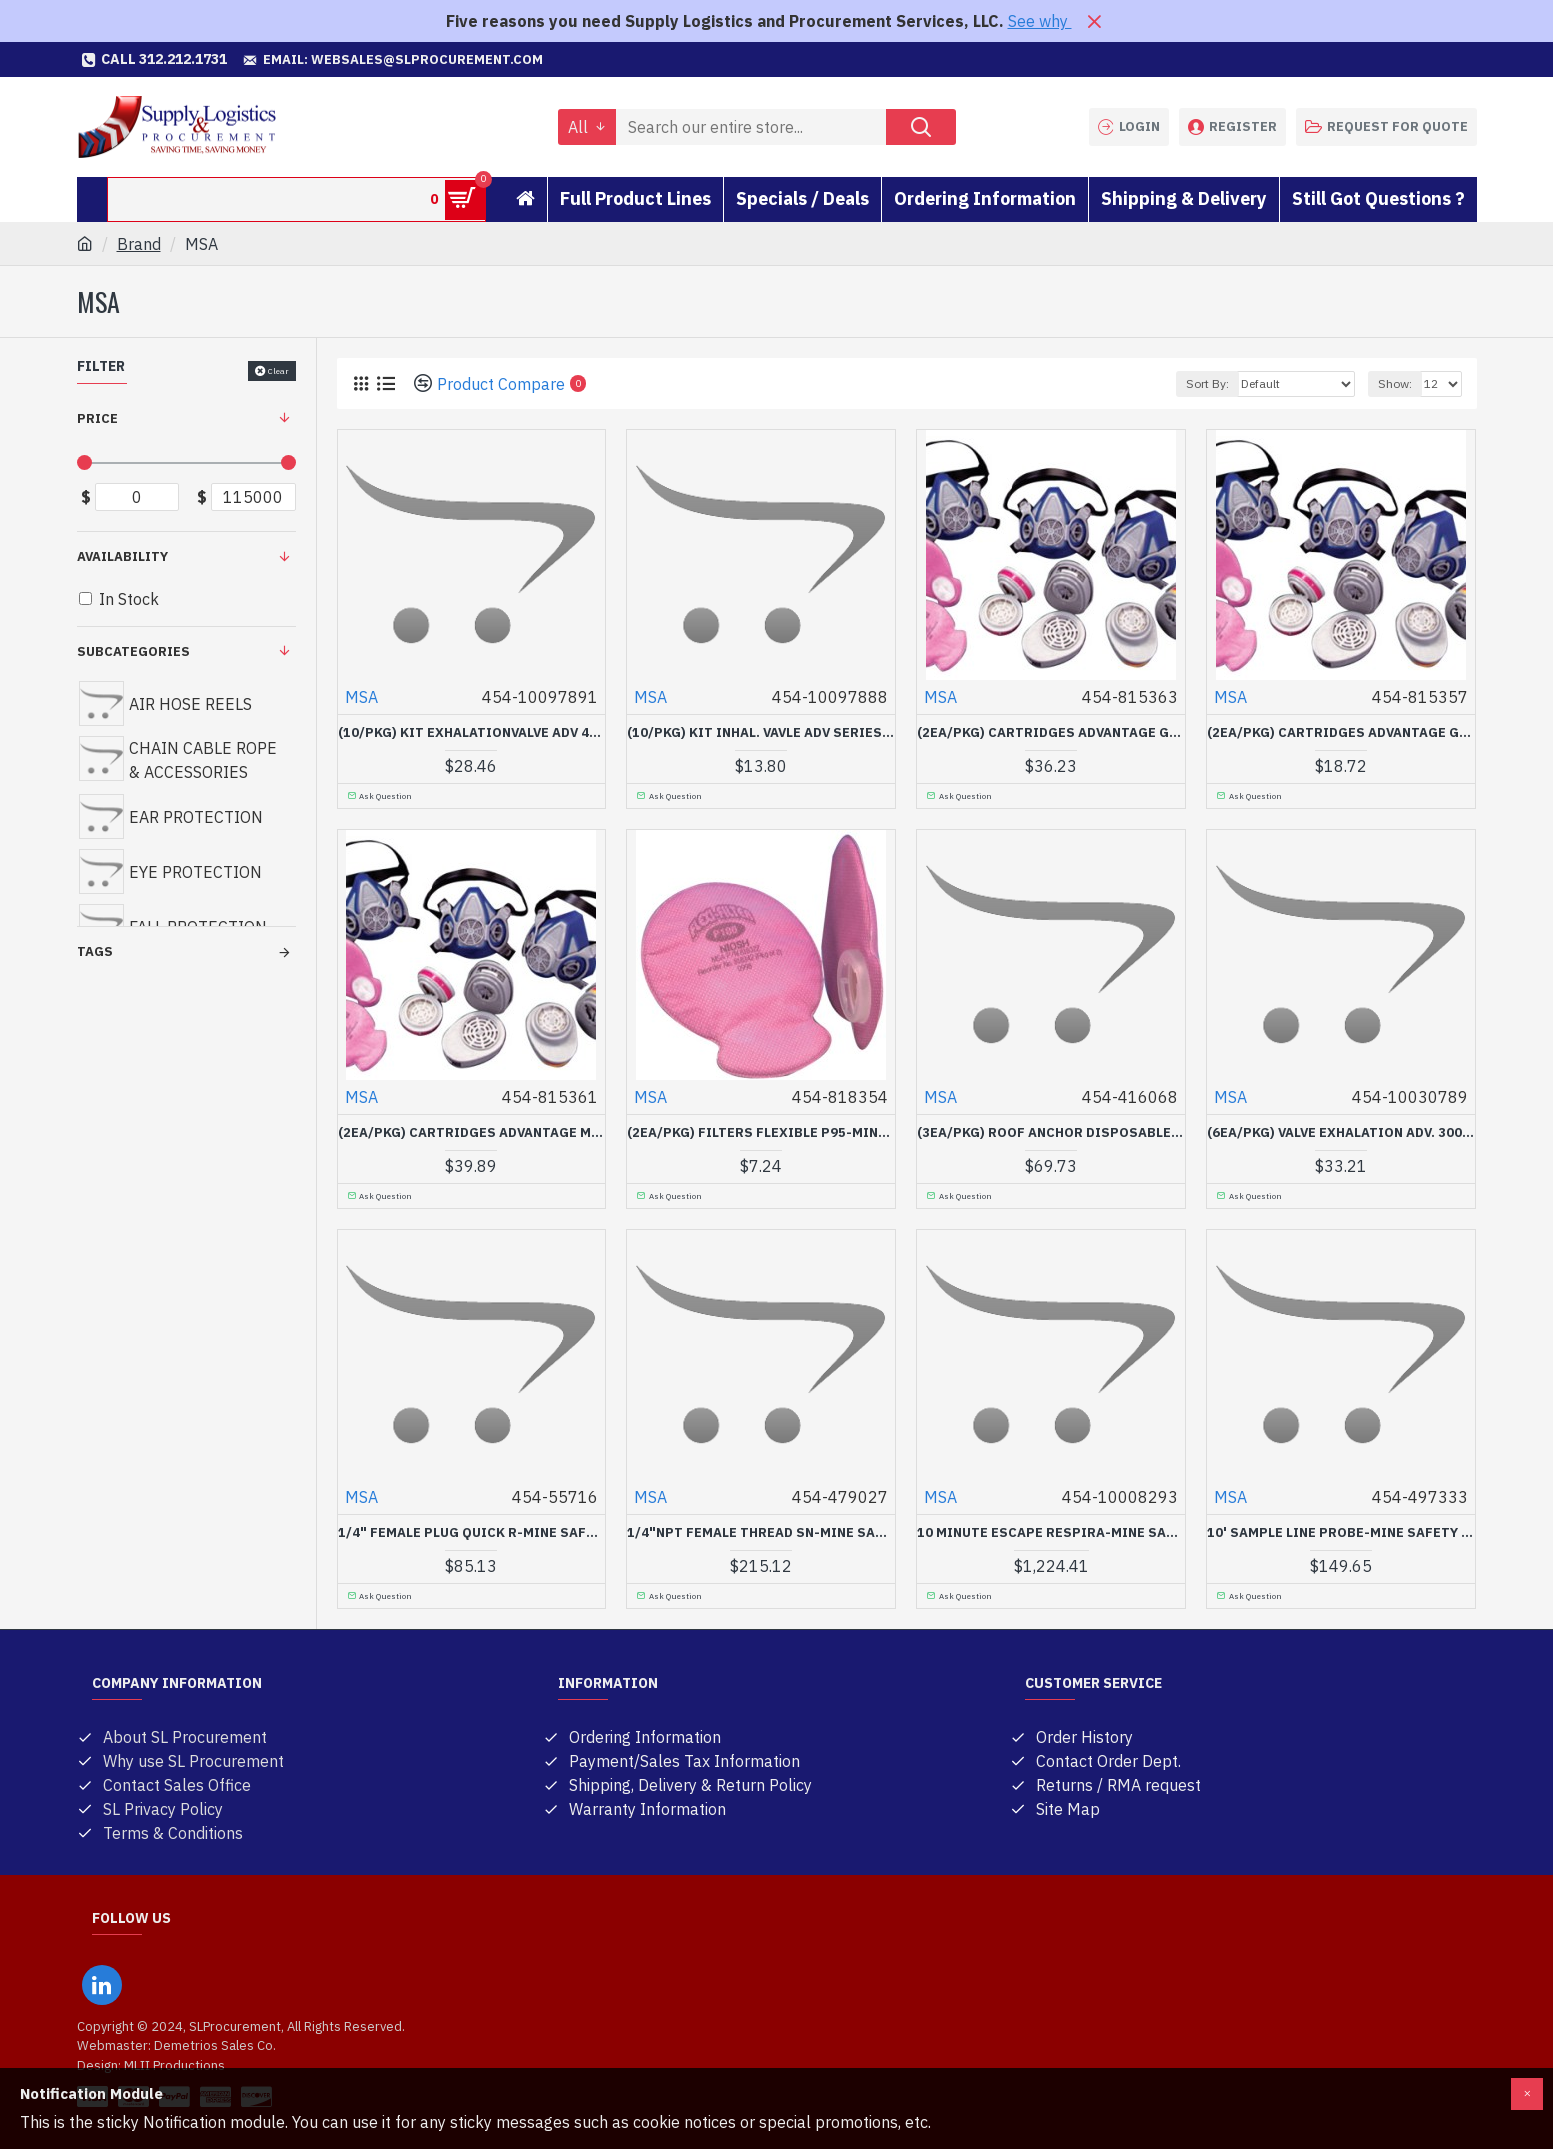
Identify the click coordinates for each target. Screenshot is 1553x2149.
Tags (95, 951)
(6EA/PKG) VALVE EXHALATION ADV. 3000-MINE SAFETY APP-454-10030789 (1341, 1133)
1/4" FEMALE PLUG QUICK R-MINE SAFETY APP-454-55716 (472, 1533)
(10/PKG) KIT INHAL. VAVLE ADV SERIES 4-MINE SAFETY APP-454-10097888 (761, 733)
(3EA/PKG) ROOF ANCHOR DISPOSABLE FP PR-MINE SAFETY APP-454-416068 (1051, 1133)
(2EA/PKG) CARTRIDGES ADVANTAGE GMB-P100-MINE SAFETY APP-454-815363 (1051, 733)
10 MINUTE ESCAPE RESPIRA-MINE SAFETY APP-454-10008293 (1051, 1533)
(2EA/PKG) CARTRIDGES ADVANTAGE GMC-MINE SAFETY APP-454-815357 (1341, 733)
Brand (139, 244)
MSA (361, 697)
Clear (278, 371)
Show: (1395, 383)
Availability (122, 556)
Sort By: (1207, 383)
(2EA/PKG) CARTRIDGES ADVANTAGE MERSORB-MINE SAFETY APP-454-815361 (472, 1133)
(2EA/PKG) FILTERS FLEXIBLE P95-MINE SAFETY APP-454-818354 (761, 1133)
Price (97, 418)
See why (1040, 21)
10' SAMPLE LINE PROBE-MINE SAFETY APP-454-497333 (1341, 1533)
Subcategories (133, 651)
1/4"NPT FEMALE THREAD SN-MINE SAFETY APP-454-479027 (761, 1533)
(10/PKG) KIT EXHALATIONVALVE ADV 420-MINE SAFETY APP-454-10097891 (472, 733)
